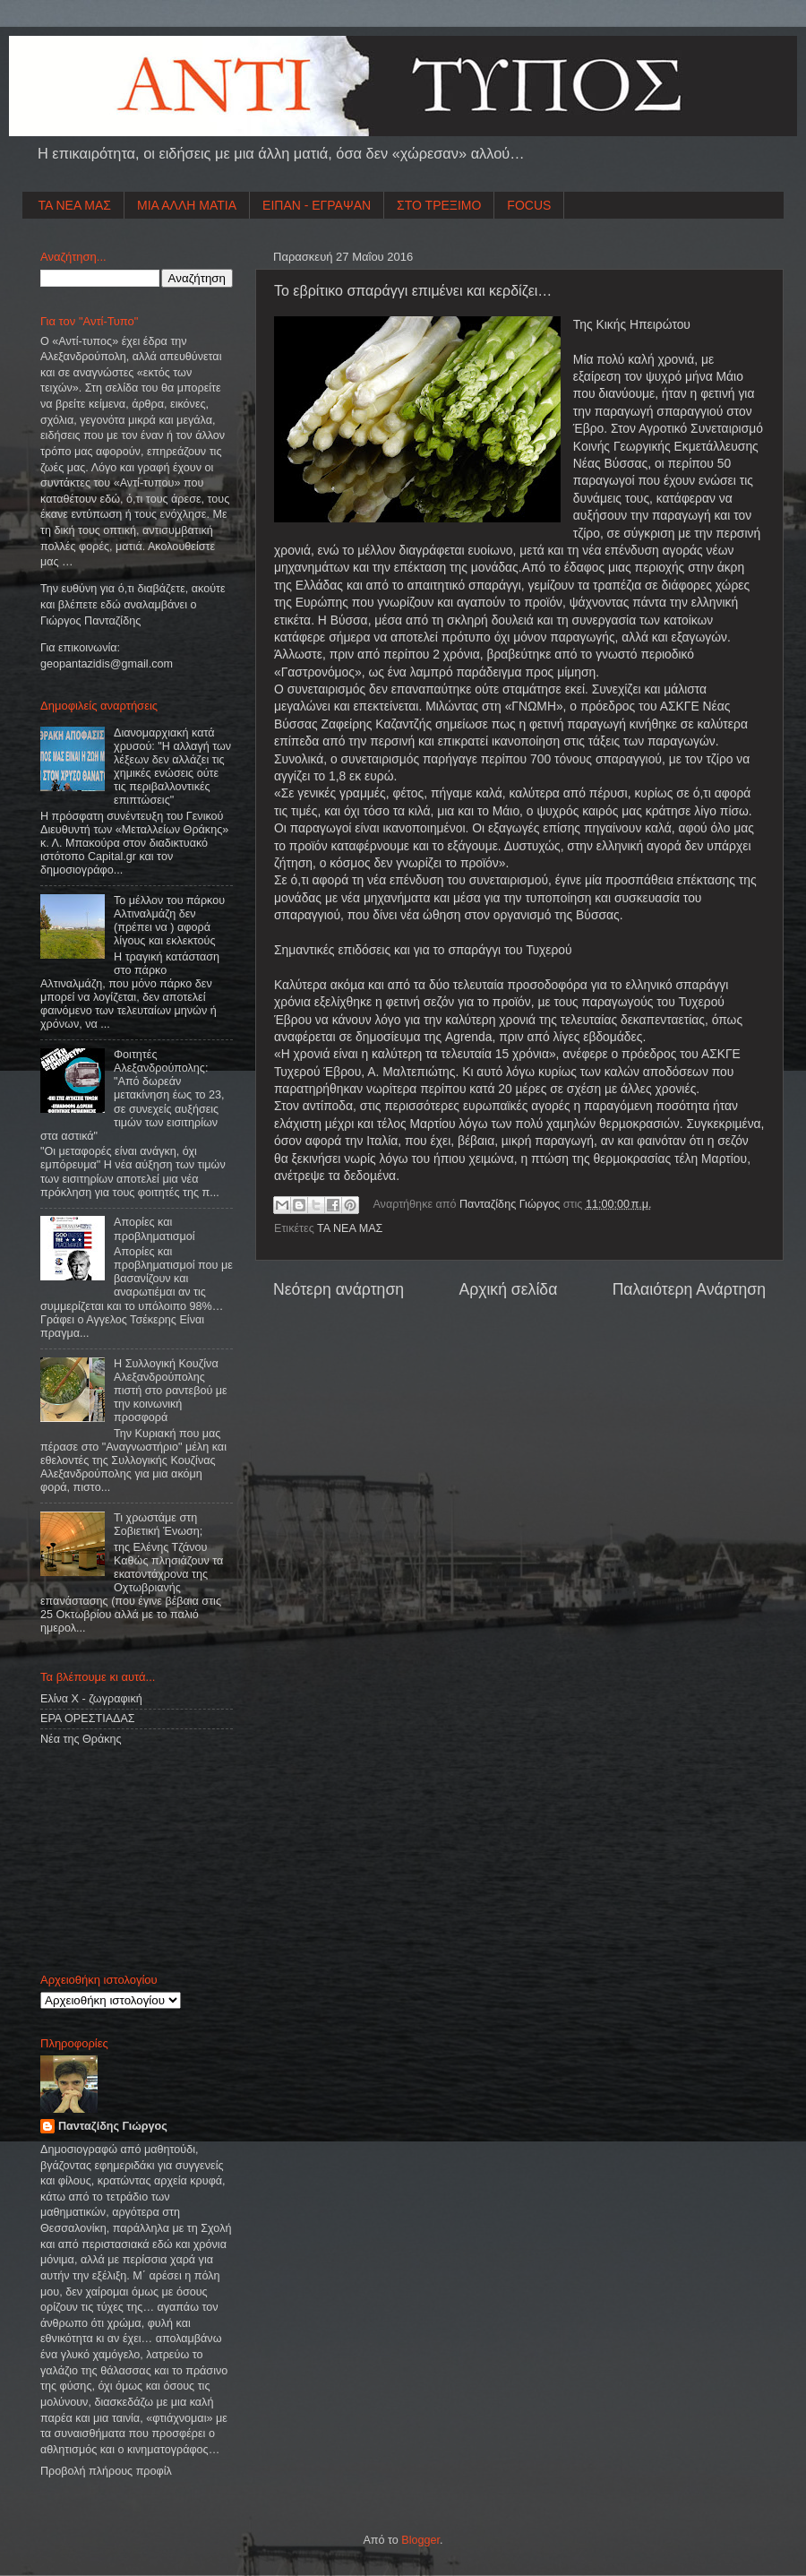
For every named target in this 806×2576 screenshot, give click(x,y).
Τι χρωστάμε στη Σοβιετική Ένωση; (158, 1525)
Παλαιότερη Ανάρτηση (689, 1289)
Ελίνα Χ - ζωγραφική (91, 1699)
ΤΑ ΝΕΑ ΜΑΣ (75, 205)
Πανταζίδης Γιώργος (511, 1204)
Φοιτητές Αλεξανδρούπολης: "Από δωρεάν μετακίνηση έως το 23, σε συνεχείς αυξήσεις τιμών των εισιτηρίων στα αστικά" (132, 1095)
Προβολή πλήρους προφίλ (106, 2471)
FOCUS (529, 205)
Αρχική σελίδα (508, 1289)
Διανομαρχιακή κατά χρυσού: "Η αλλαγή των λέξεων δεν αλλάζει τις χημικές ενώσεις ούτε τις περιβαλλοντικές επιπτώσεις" (172, 767)
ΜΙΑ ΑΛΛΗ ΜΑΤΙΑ (186, 205)
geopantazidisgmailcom (106, 664)
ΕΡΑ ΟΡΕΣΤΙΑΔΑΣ (87, 1718)
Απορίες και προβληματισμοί (154, 1229)
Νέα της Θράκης (81, 1739)
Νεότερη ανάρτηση (338, 1289)
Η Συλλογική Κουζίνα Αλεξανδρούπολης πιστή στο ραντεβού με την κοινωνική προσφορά (170, 1390)
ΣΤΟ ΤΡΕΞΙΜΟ (439, 205)
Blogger (420, 2540)
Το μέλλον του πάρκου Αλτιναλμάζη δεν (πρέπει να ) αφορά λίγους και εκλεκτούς (169, 920)
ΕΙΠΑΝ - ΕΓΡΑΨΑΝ (316, 205)
